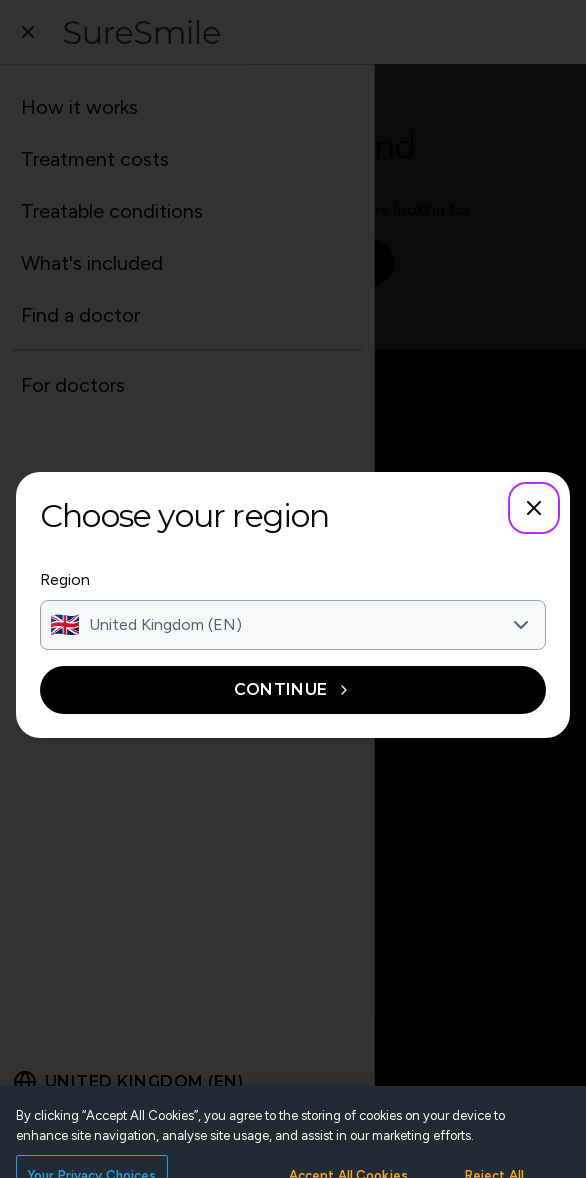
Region (65, 579)
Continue (293, 689)
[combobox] (293, 625)
